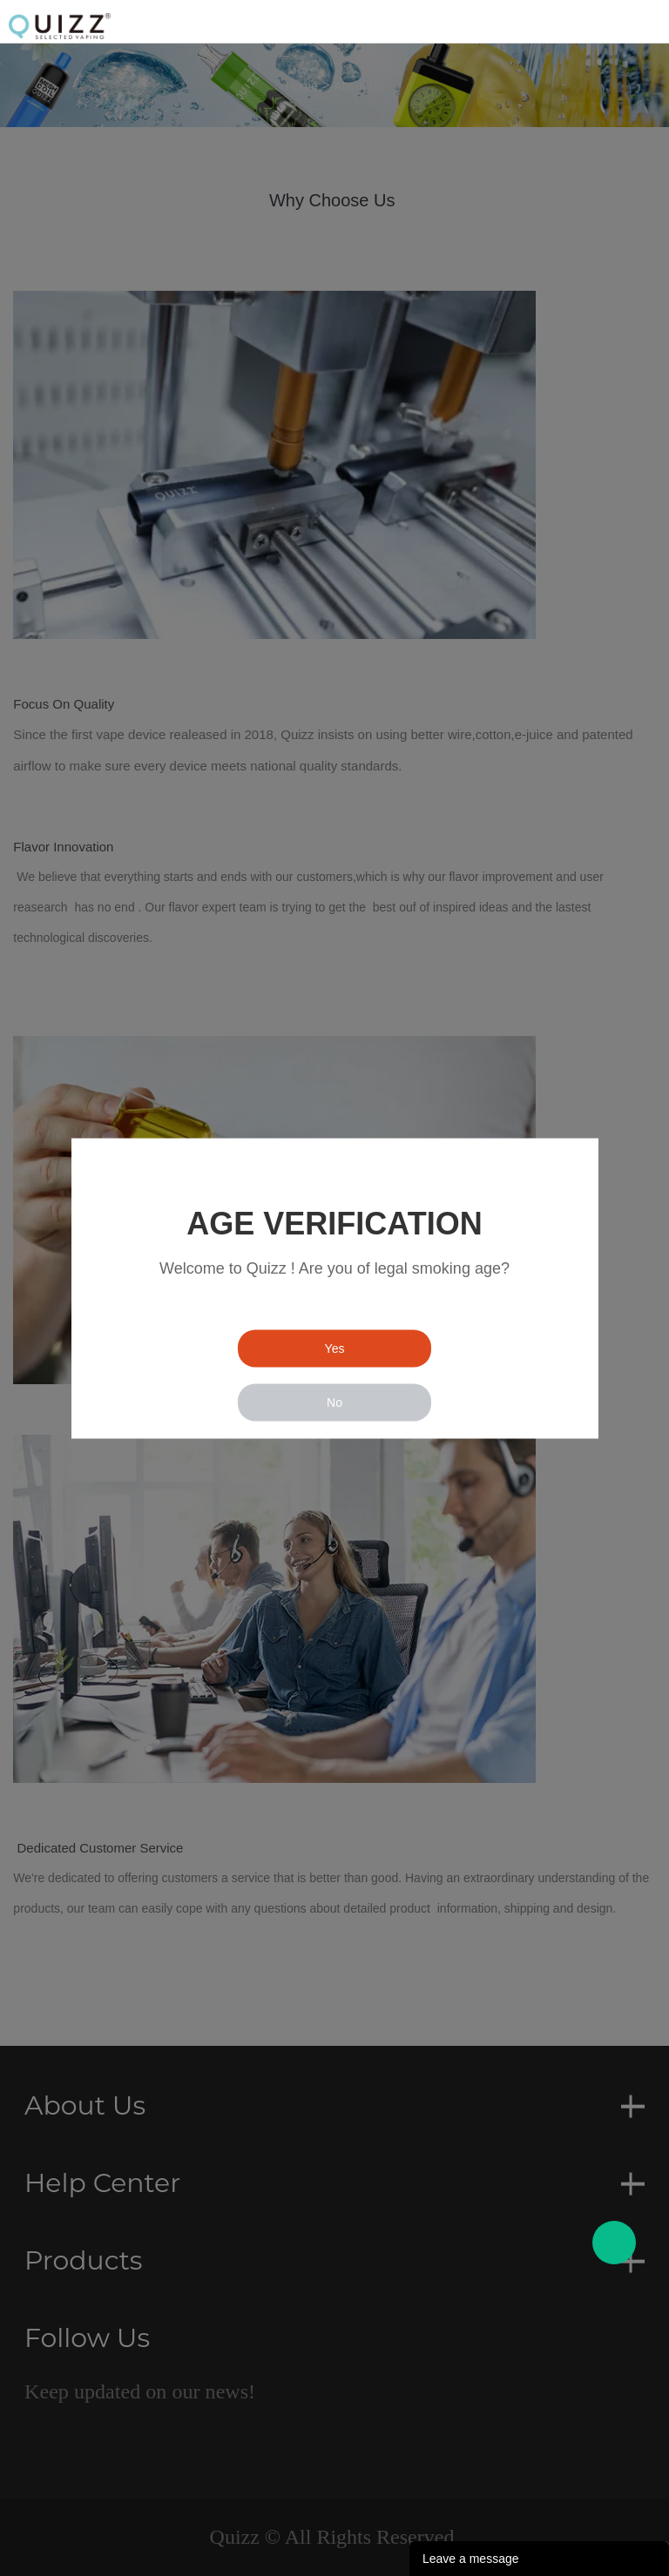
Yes (335, 1348)
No (334, 1402)
